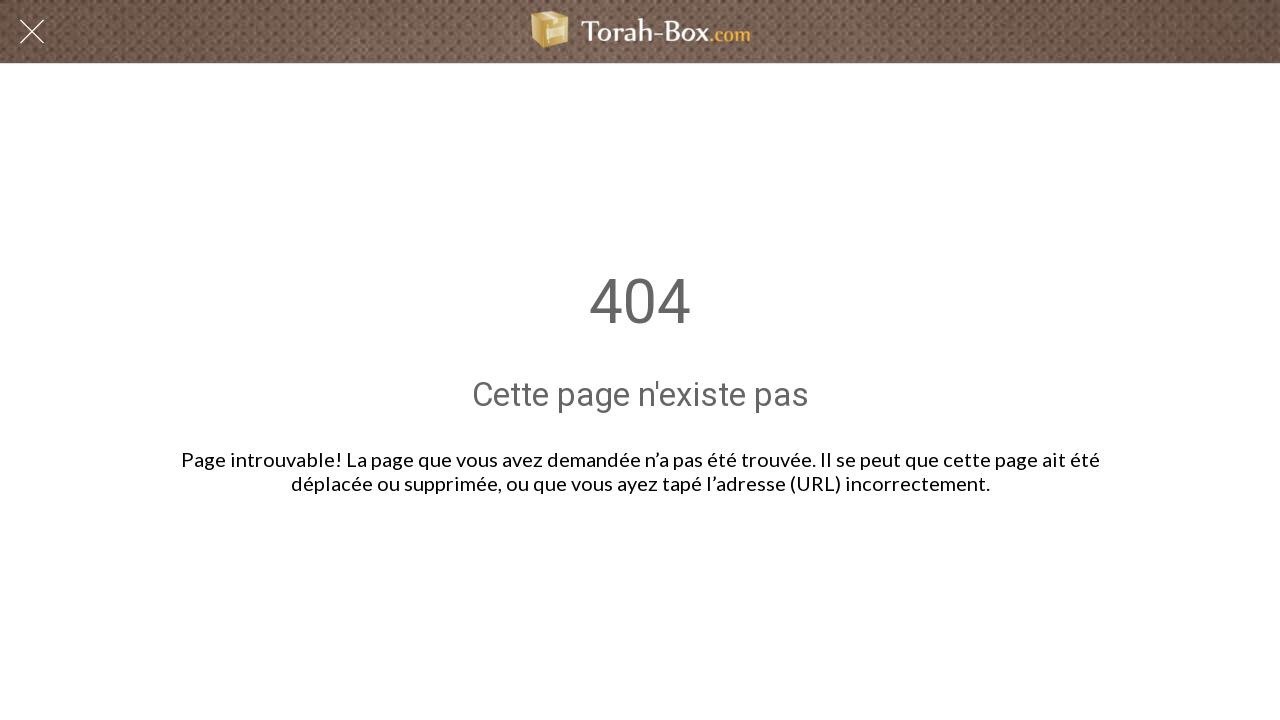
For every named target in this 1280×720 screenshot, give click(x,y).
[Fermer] (32, 32)
